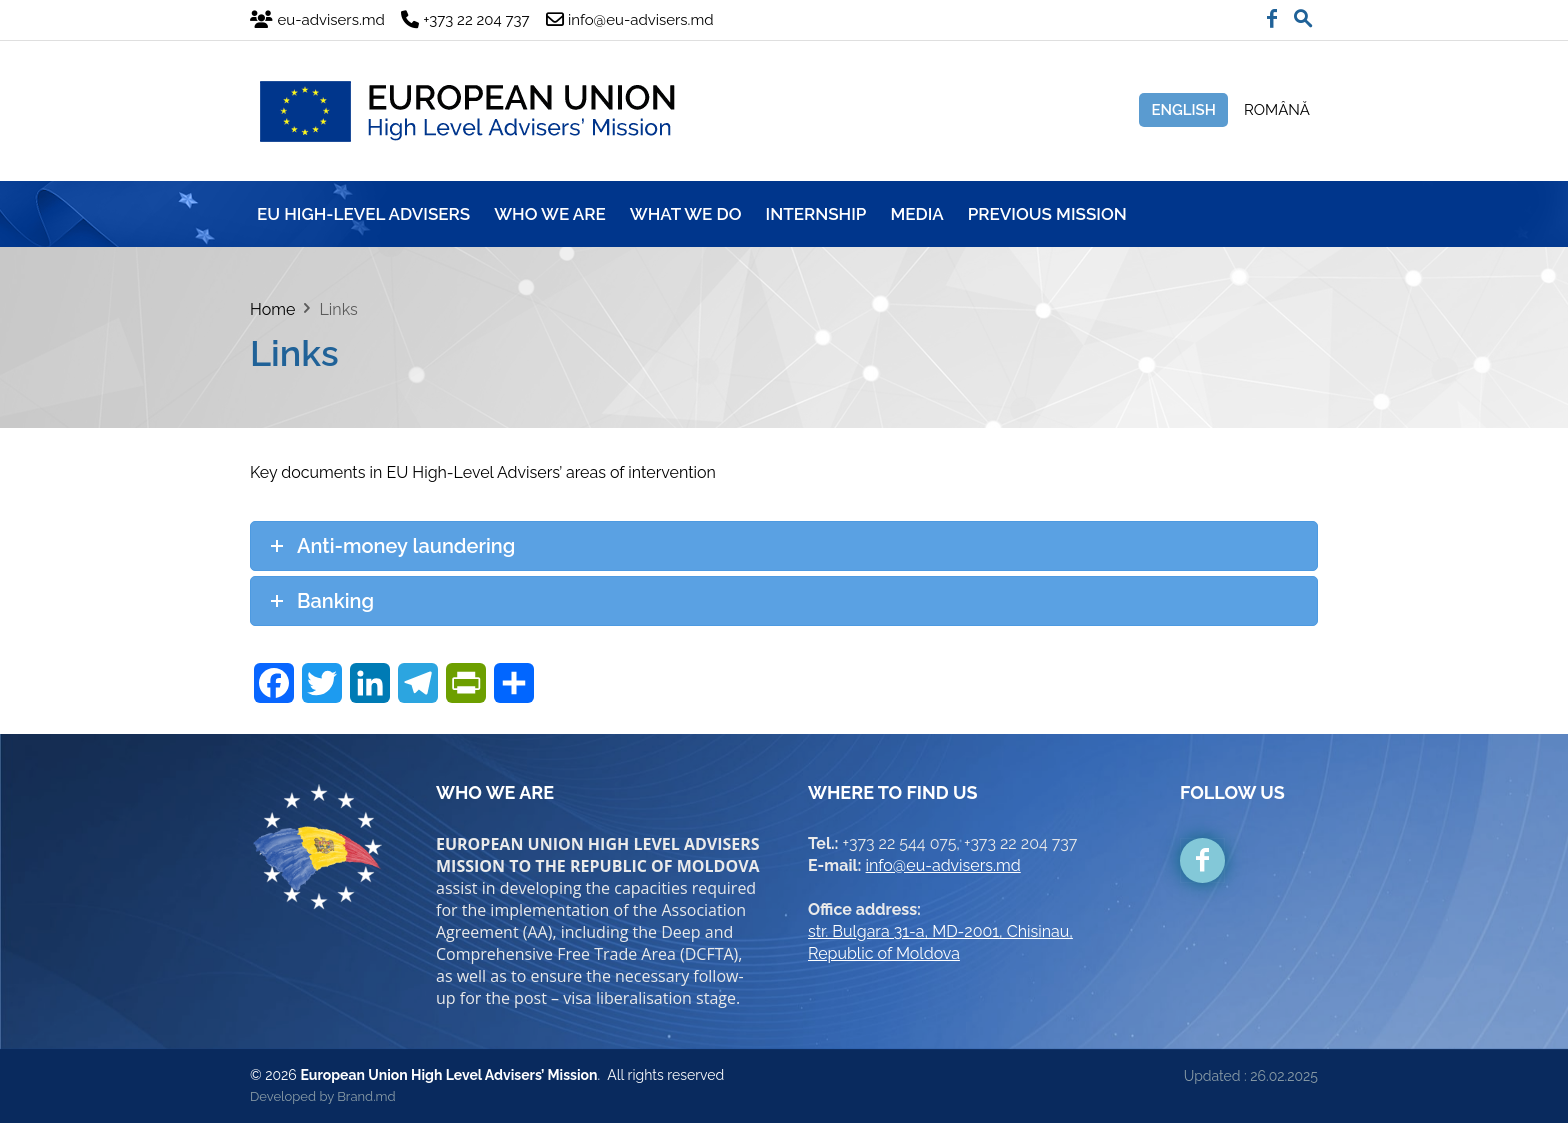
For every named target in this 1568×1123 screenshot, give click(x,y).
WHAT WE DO (686, 214)
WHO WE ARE (550, 214)
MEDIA (916, 214)
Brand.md (366, 1096)
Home (272, 309)
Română (1277, 110)
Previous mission (1047, 214)
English (1183, 110)
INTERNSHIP (816, 214)
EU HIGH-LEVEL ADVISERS (363, 214)
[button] (1303, 14)
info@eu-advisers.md (943, 865)
